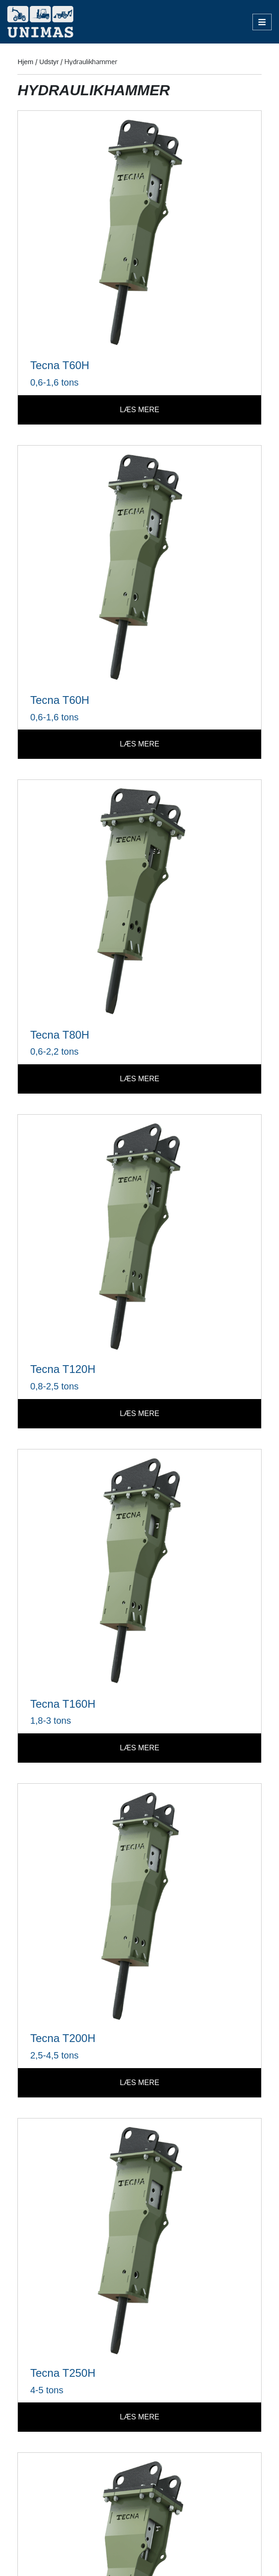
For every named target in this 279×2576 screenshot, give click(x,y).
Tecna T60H (59, 365)
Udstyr (49, 61)
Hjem (25, 61)
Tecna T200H (62, 2038)
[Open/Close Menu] (262, 22)
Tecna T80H (59, 1035)
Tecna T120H (62, 1369)
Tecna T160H (62, 1704)
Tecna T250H (62, 2373)
